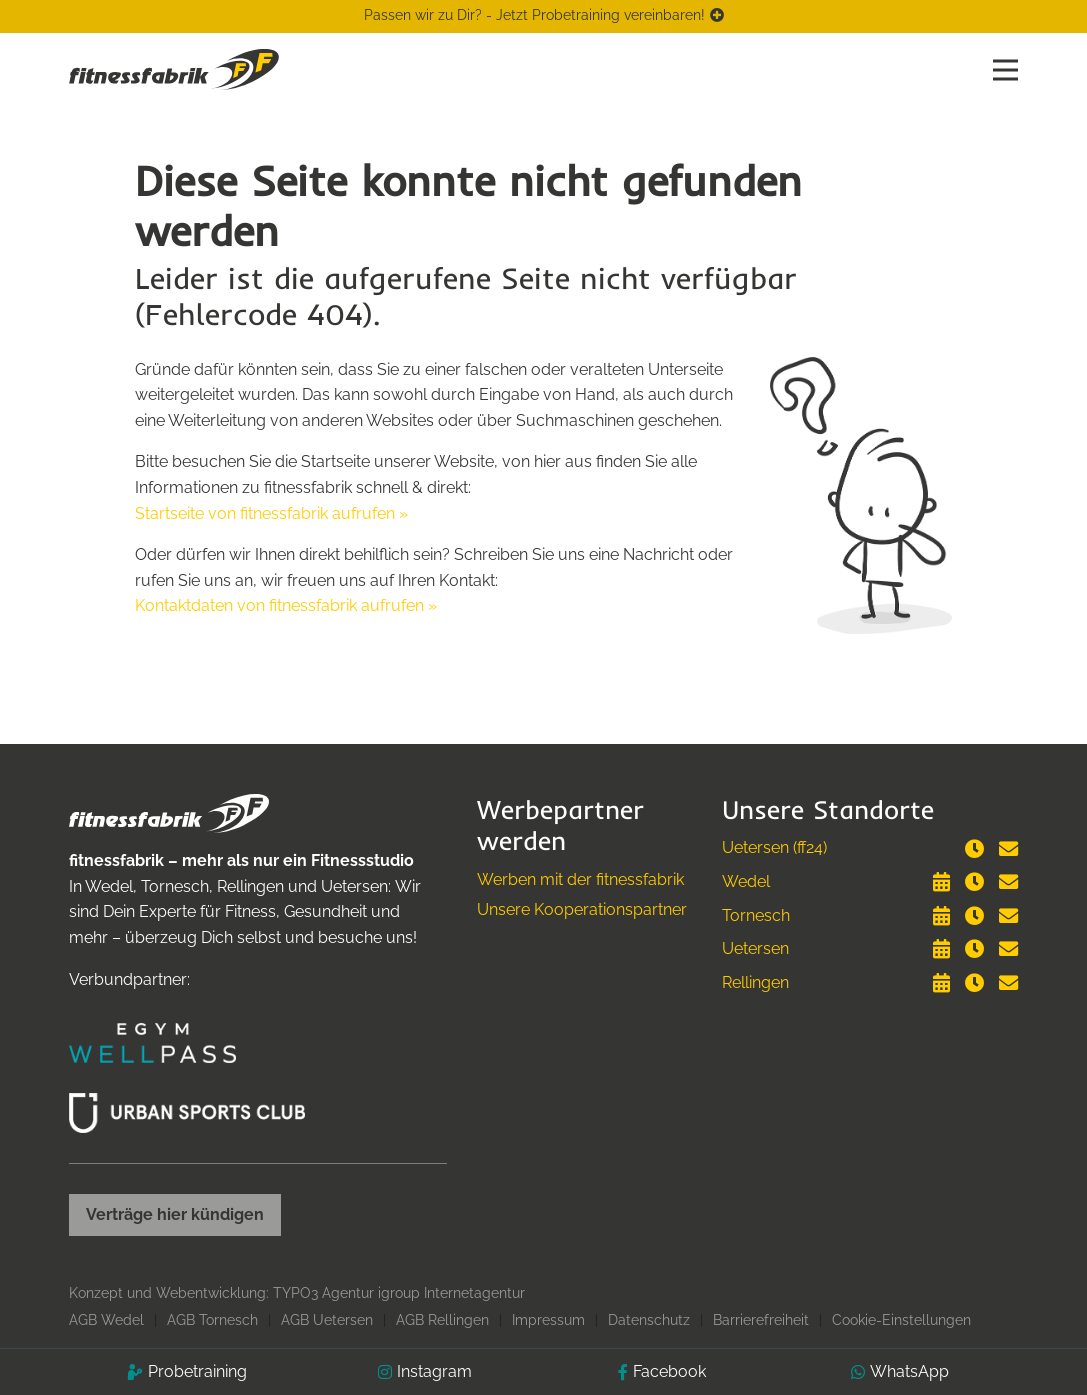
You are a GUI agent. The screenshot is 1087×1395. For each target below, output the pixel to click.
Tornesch (756, 915)
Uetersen (755, 948)
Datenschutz (649, 1320)
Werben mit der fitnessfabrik (580, 879)
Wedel (746, 881)
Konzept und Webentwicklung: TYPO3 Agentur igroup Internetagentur (297, 1293)
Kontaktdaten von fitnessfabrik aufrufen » (286, 605)
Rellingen (755, 982)
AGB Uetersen (327, 1320)
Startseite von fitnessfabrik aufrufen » (271, 513)
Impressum (548, 1320)
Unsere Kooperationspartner (582, 909)
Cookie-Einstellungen (901, 1320)
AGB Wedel (106, 1320)
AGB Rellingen (442, 1320)
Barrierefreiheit (761, 1320)
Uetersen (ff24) (774, 847)
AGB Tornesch (212, 1320)
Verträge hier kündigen (175, 1214)
